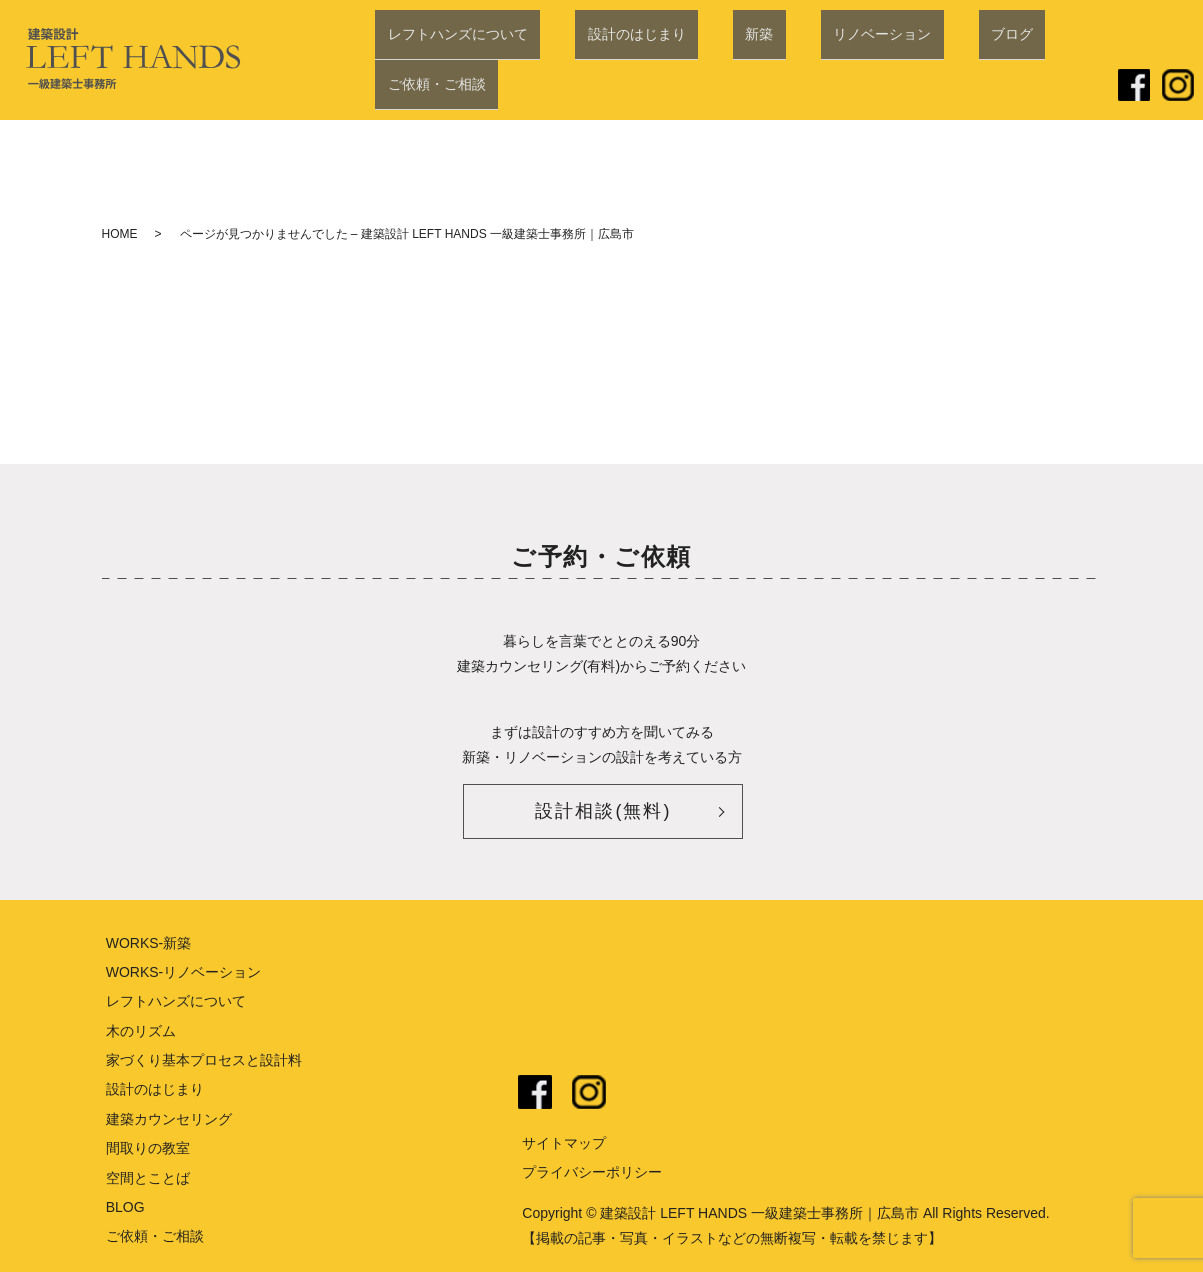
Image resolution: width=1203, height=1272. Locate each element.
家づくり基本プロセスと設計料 (204, 1060)
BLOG (125, 1207)
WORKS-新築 (149, 943)
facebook (535, 1092)
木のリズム (141, 1031)
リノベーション (831, 87)
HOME (120, 234)
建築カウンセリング (169, 1119)
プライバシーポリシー (592, 1172)
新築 (733, 87)
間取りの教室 (148, 1148)
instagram (589, 1092)
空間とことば (148, 1178)
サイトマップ (564, 1143)
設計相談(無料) (603, 811)
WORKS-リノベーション (184, 972)
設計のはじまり (635, 87)
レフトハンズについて (481, 87)
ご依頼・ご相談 (1041, 87)
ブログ (936, 87)
